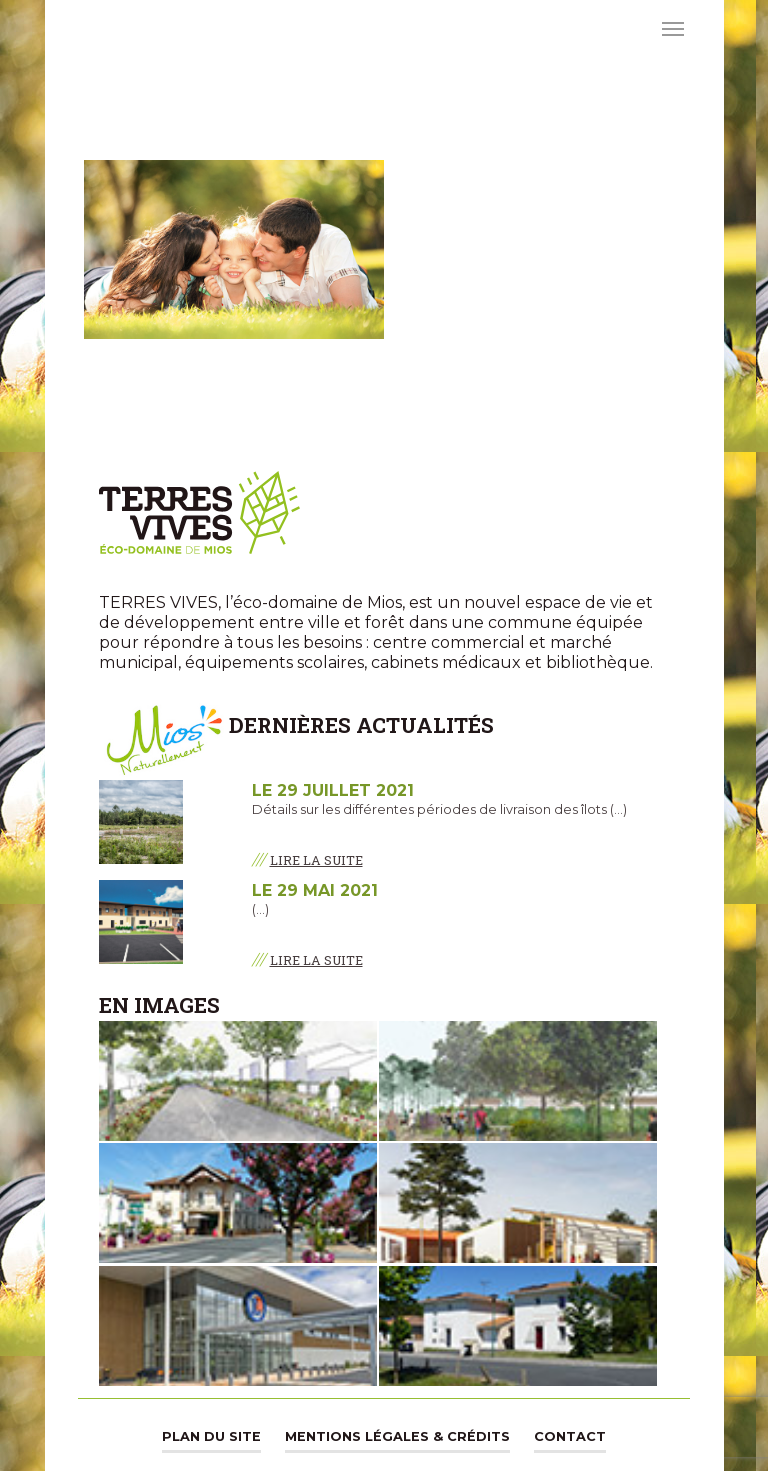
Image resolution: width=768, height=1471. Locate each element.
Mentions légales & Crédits (397, 1436)
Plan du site (211, 1436)
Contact (570, 1436)
